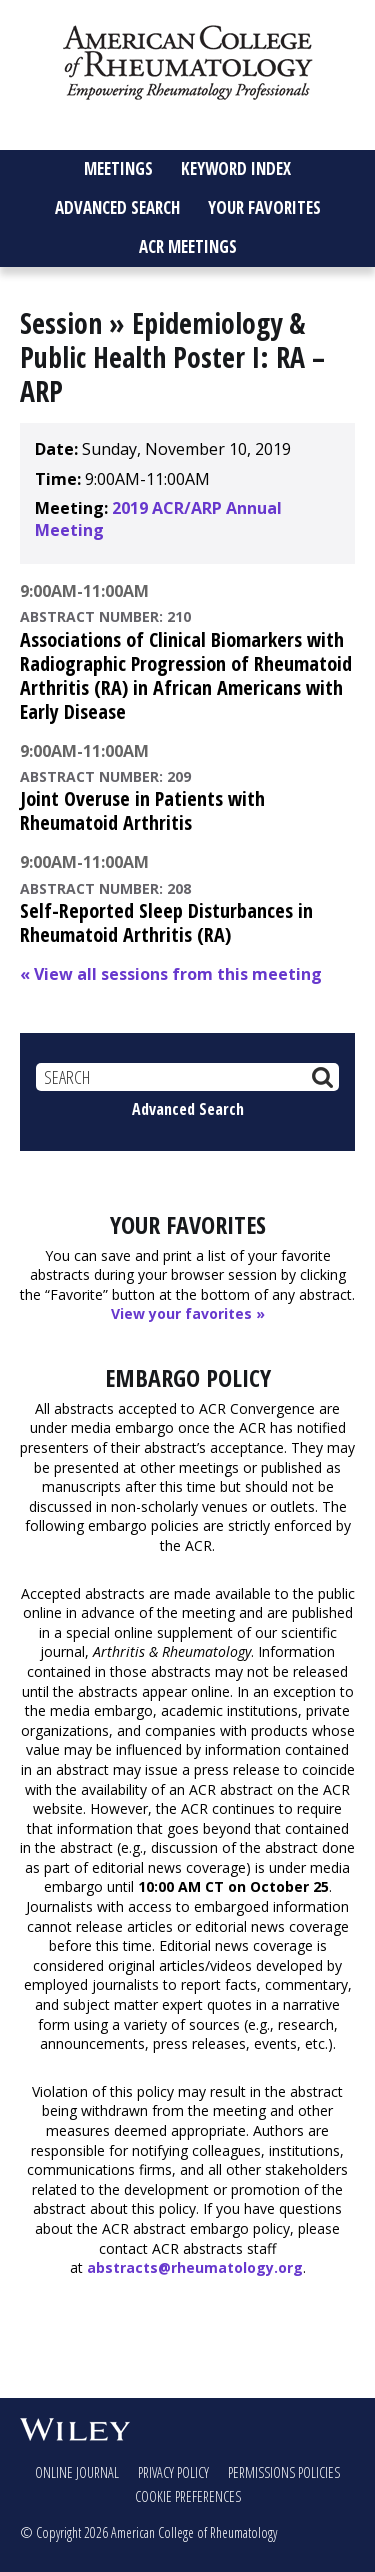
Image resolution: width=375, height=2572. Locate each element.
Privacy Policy (173, 2472)
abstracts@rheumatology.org (195, 2267)
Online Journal (77, 2472)
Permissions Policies (284, 2472)
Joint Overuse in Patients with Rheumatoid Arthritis (142, 810)
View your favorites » (188, 1313)
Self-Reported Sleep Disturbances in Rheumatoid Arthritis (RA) (166, 922)
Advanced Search (188, 1109)
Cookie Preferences (188, 2496)
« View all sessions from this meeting (171, 974)
